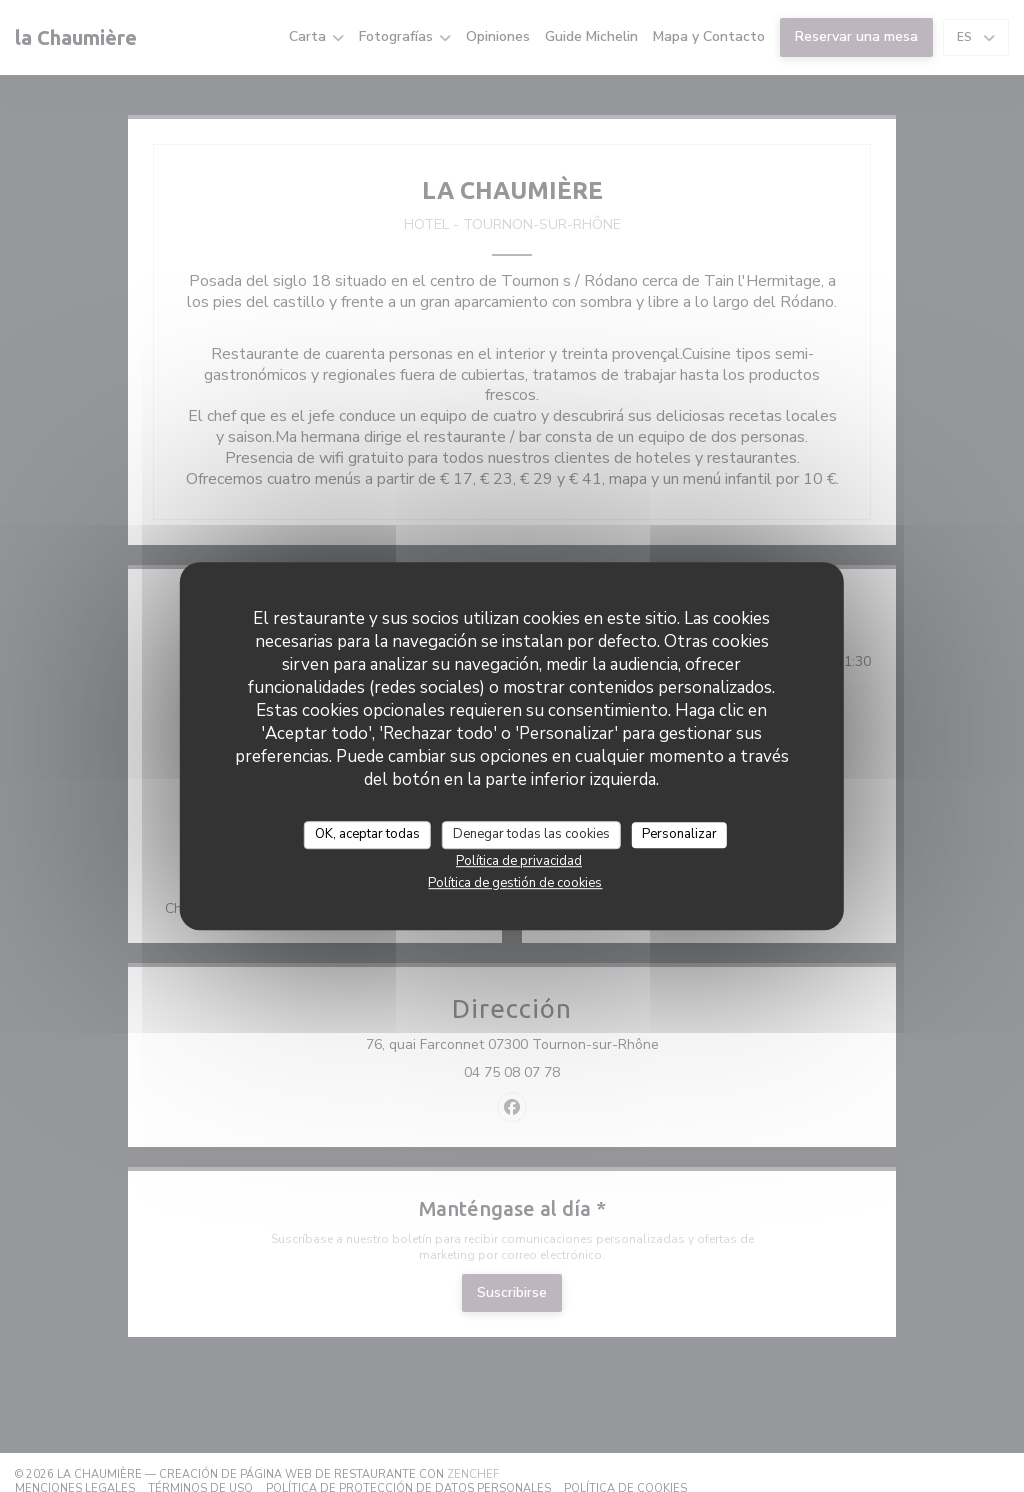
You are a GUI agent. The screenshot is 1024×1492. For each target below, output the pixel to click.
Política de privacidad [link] (519, 861)
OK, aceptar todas (367, 834)
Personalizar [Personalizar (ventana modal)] (679, 834)
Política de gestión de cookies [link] (515, 883)
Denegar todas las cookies (531, 834)
